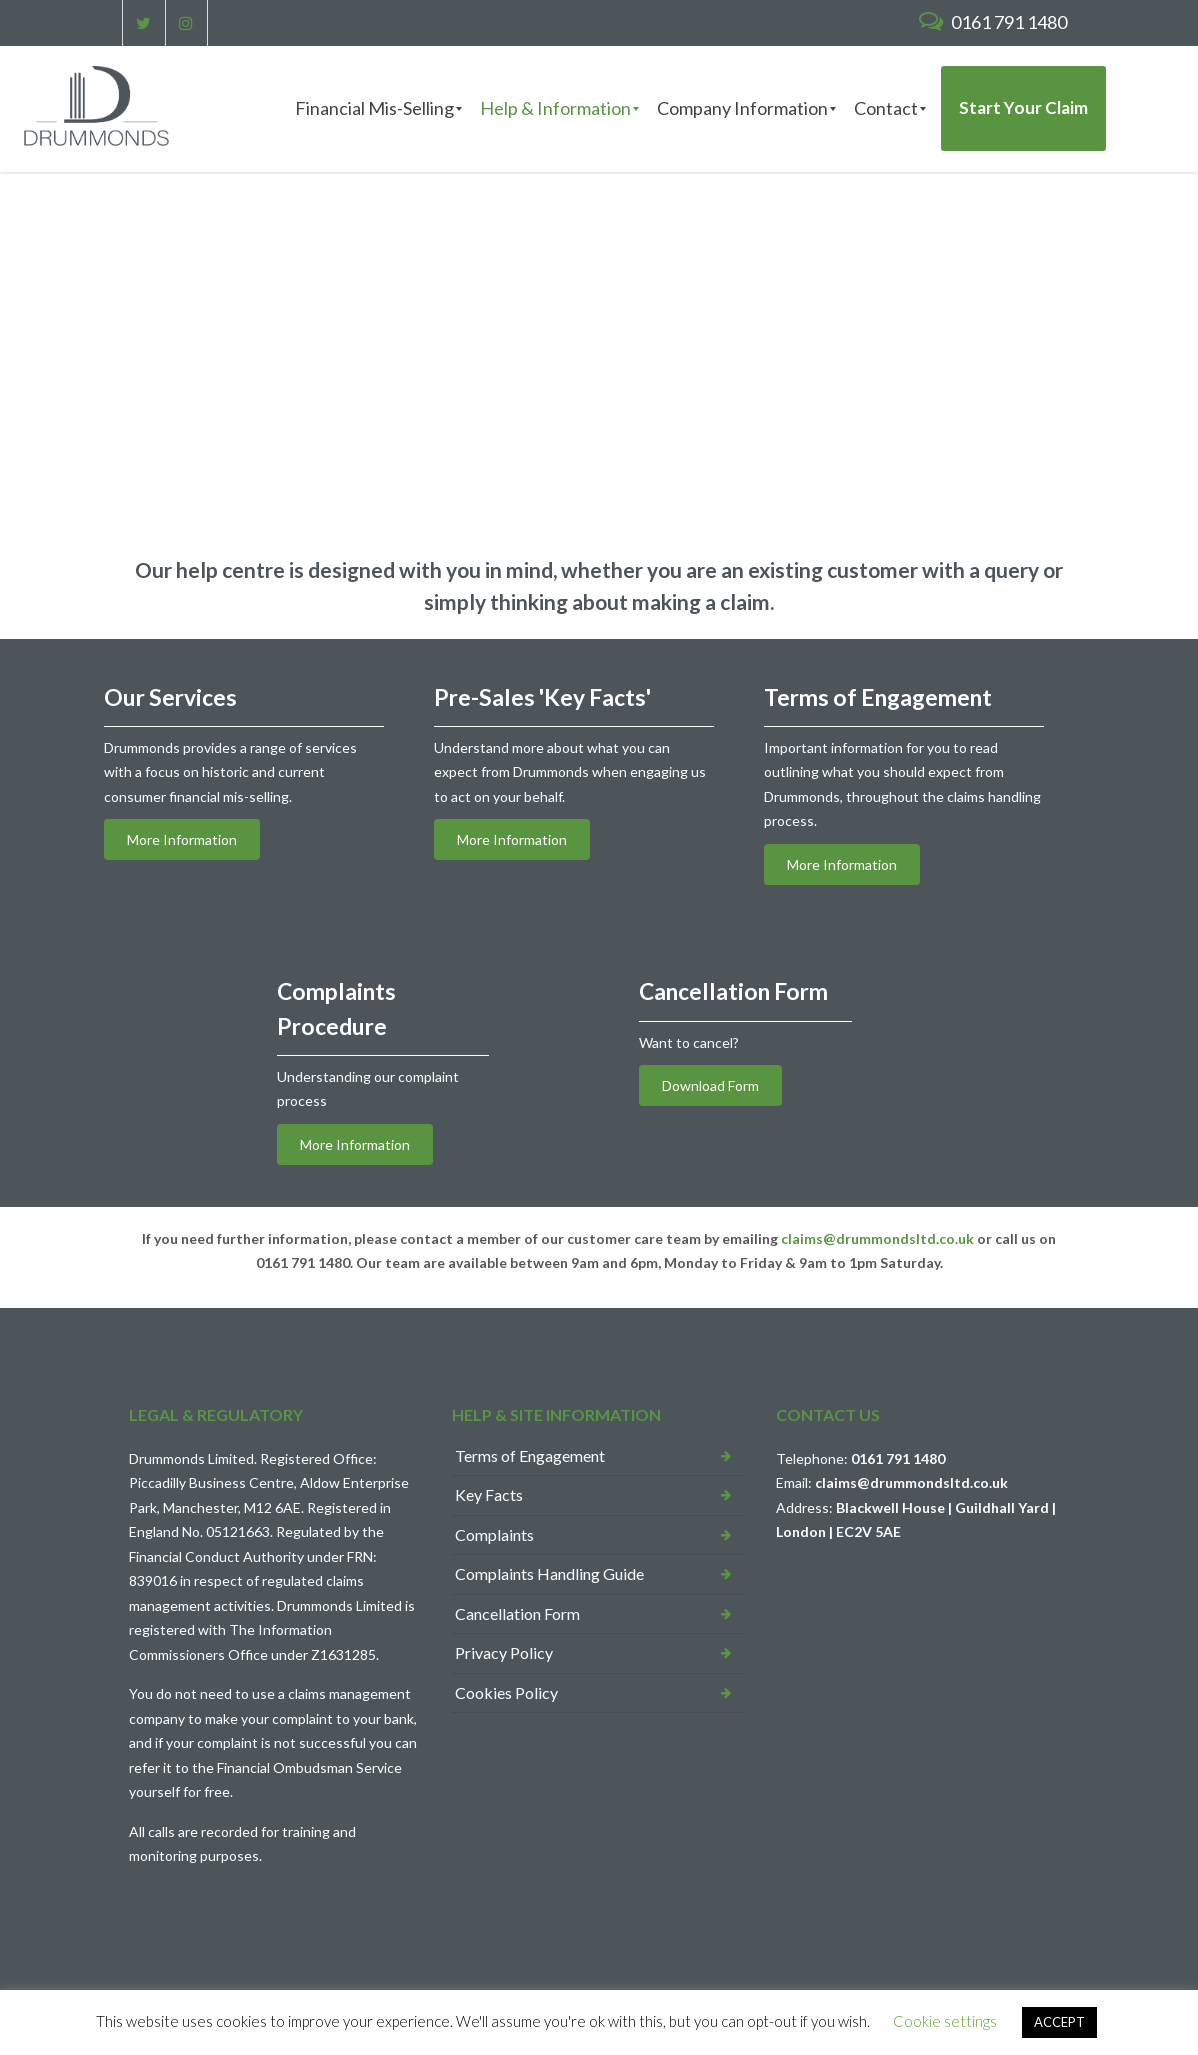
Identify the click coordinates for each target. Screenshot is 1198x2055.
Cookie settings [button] (945, 2021)
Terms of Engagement (530, 1455)
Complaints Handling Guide (549, 1573)
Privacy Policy (504, 1652)
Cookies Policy (506, 1692)
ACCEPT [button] (1059, 2022)
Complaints (494, 1534)
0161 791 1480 (993, 22)
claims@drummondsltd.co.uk (877, 1238)
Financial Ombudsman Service (309, 1767)
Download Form (710, 1085)
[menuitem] (374, 108)
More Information (182, 839)
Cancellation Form (517, 1613)
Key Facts (489, 1494)
